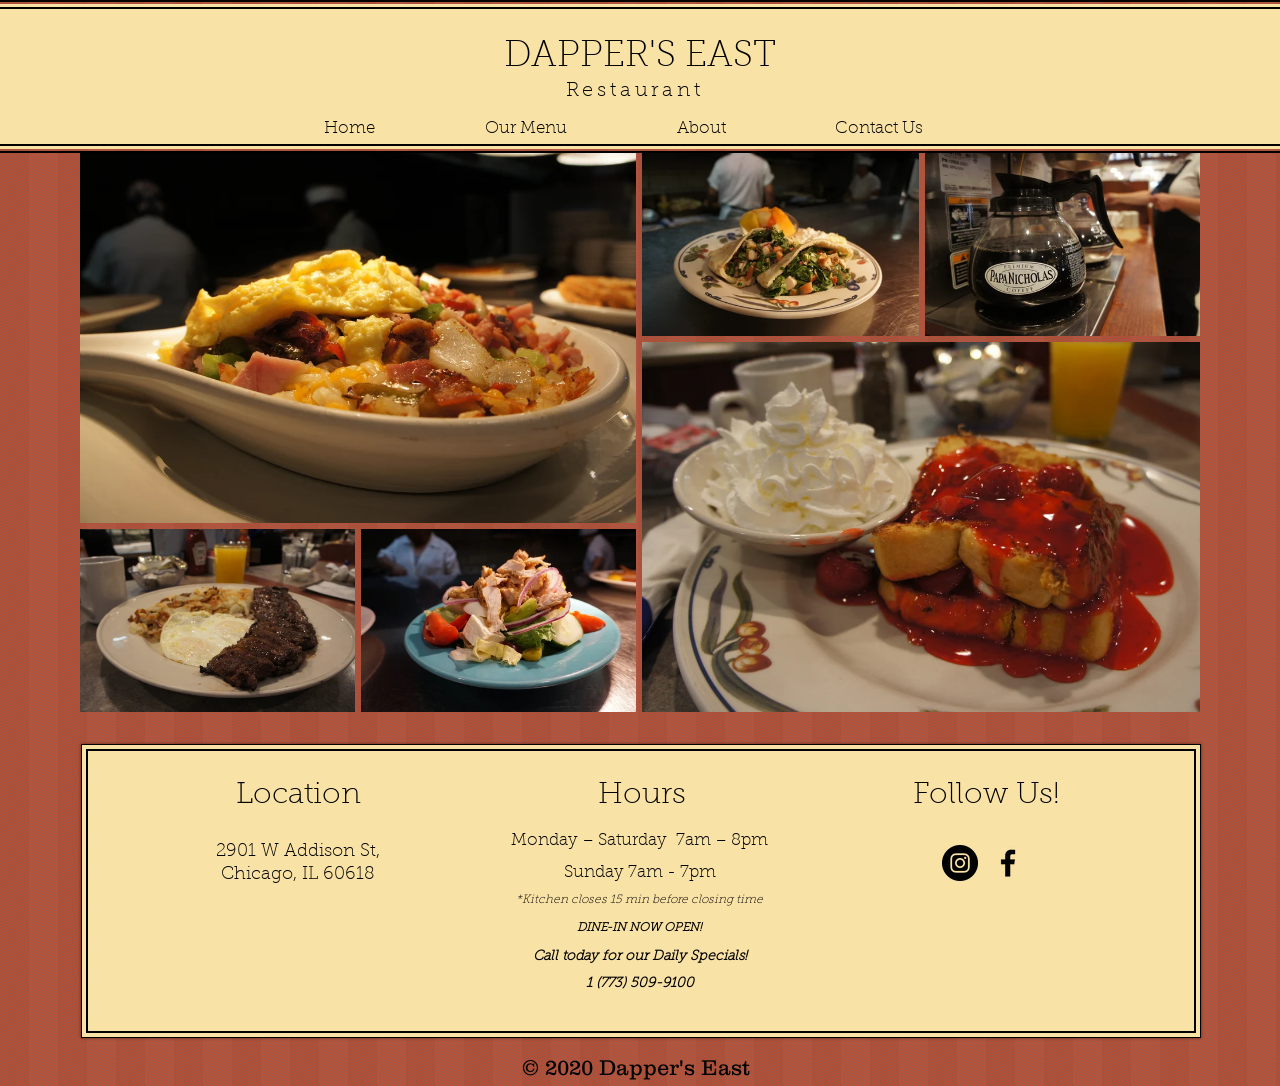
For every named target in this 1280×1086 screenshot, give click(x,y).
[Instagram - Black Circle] (960, 863)
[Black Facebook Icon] (1008, 863)
